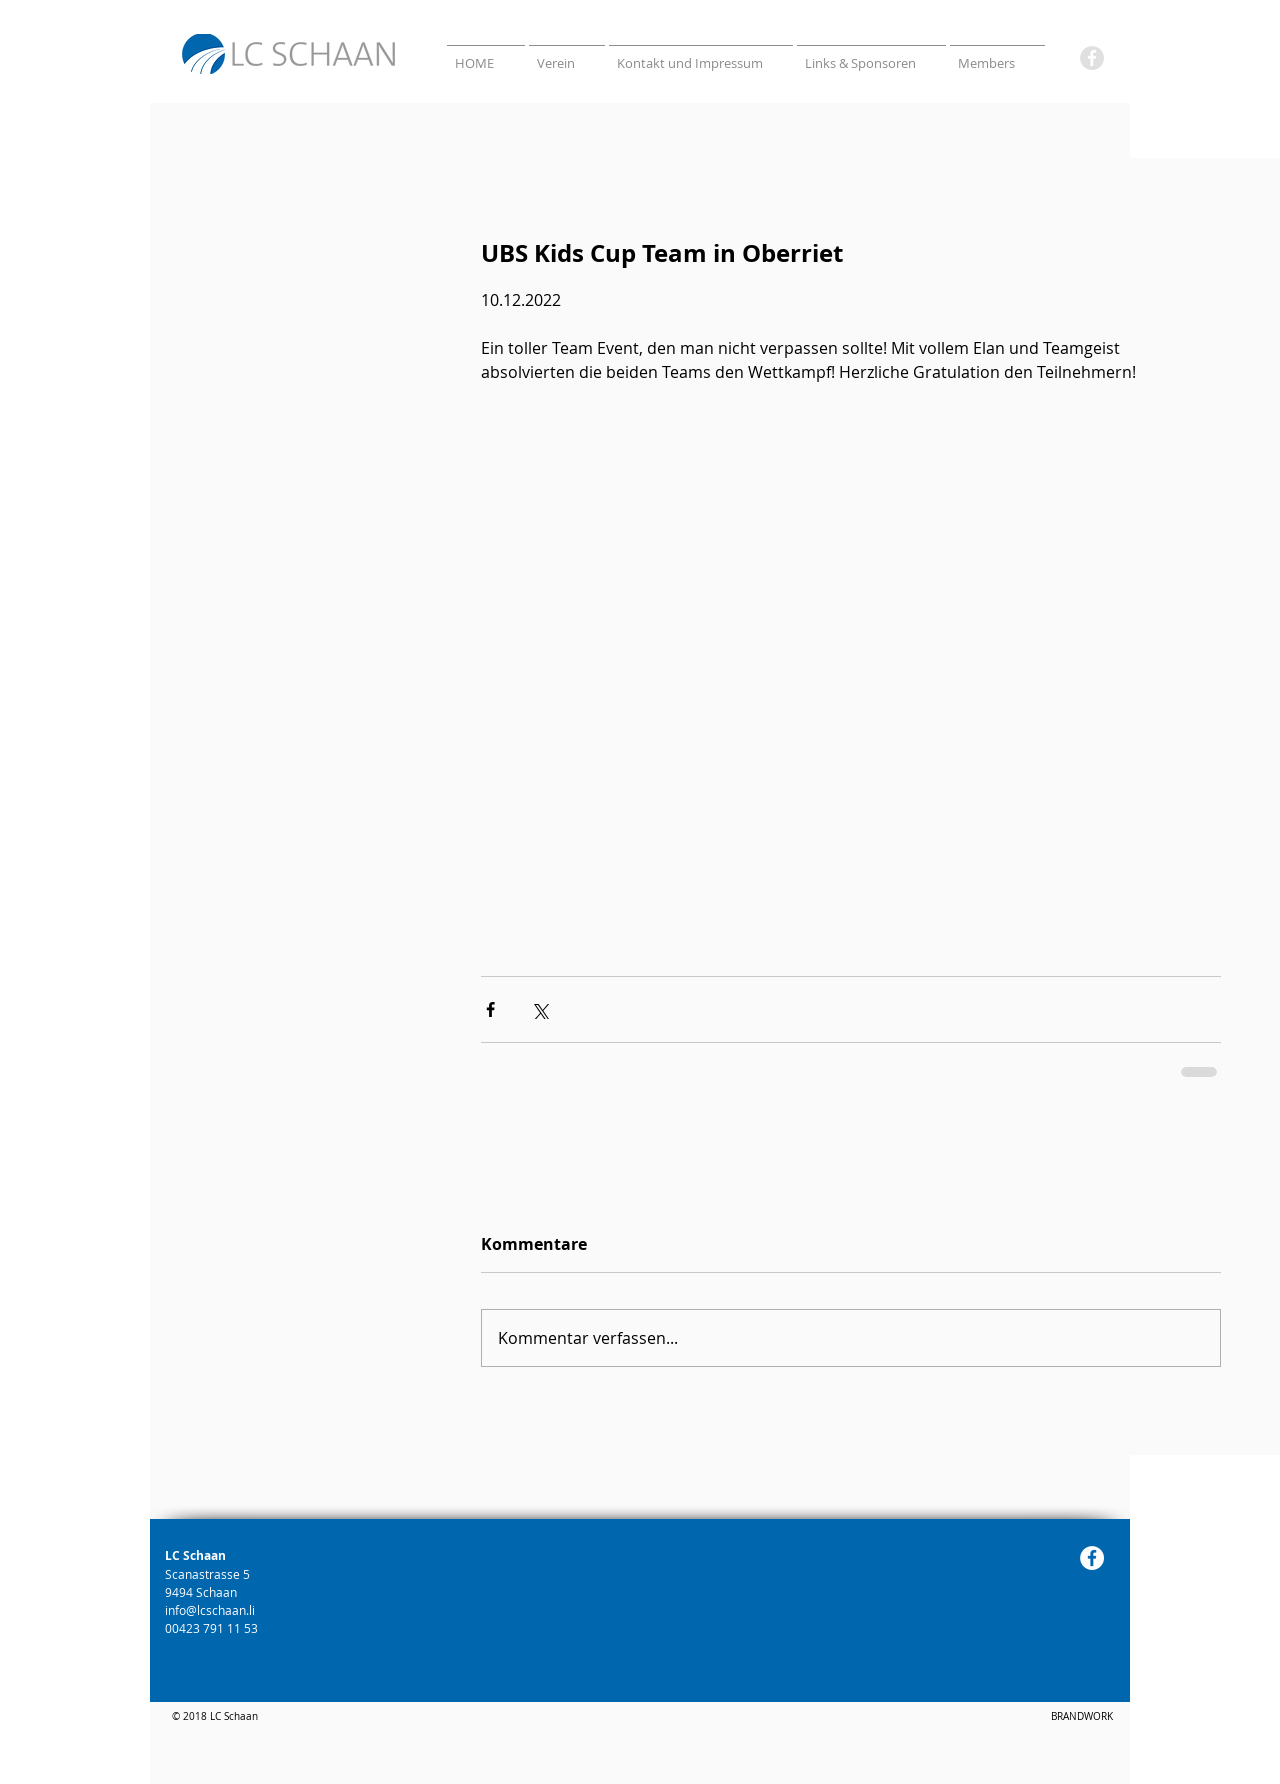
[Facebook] (1092, 58)
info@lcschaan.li (210, 1610)
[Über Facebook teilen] (490, 1009)
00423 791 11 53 (213, 1628)
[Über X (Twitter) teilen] (539, 1009)
